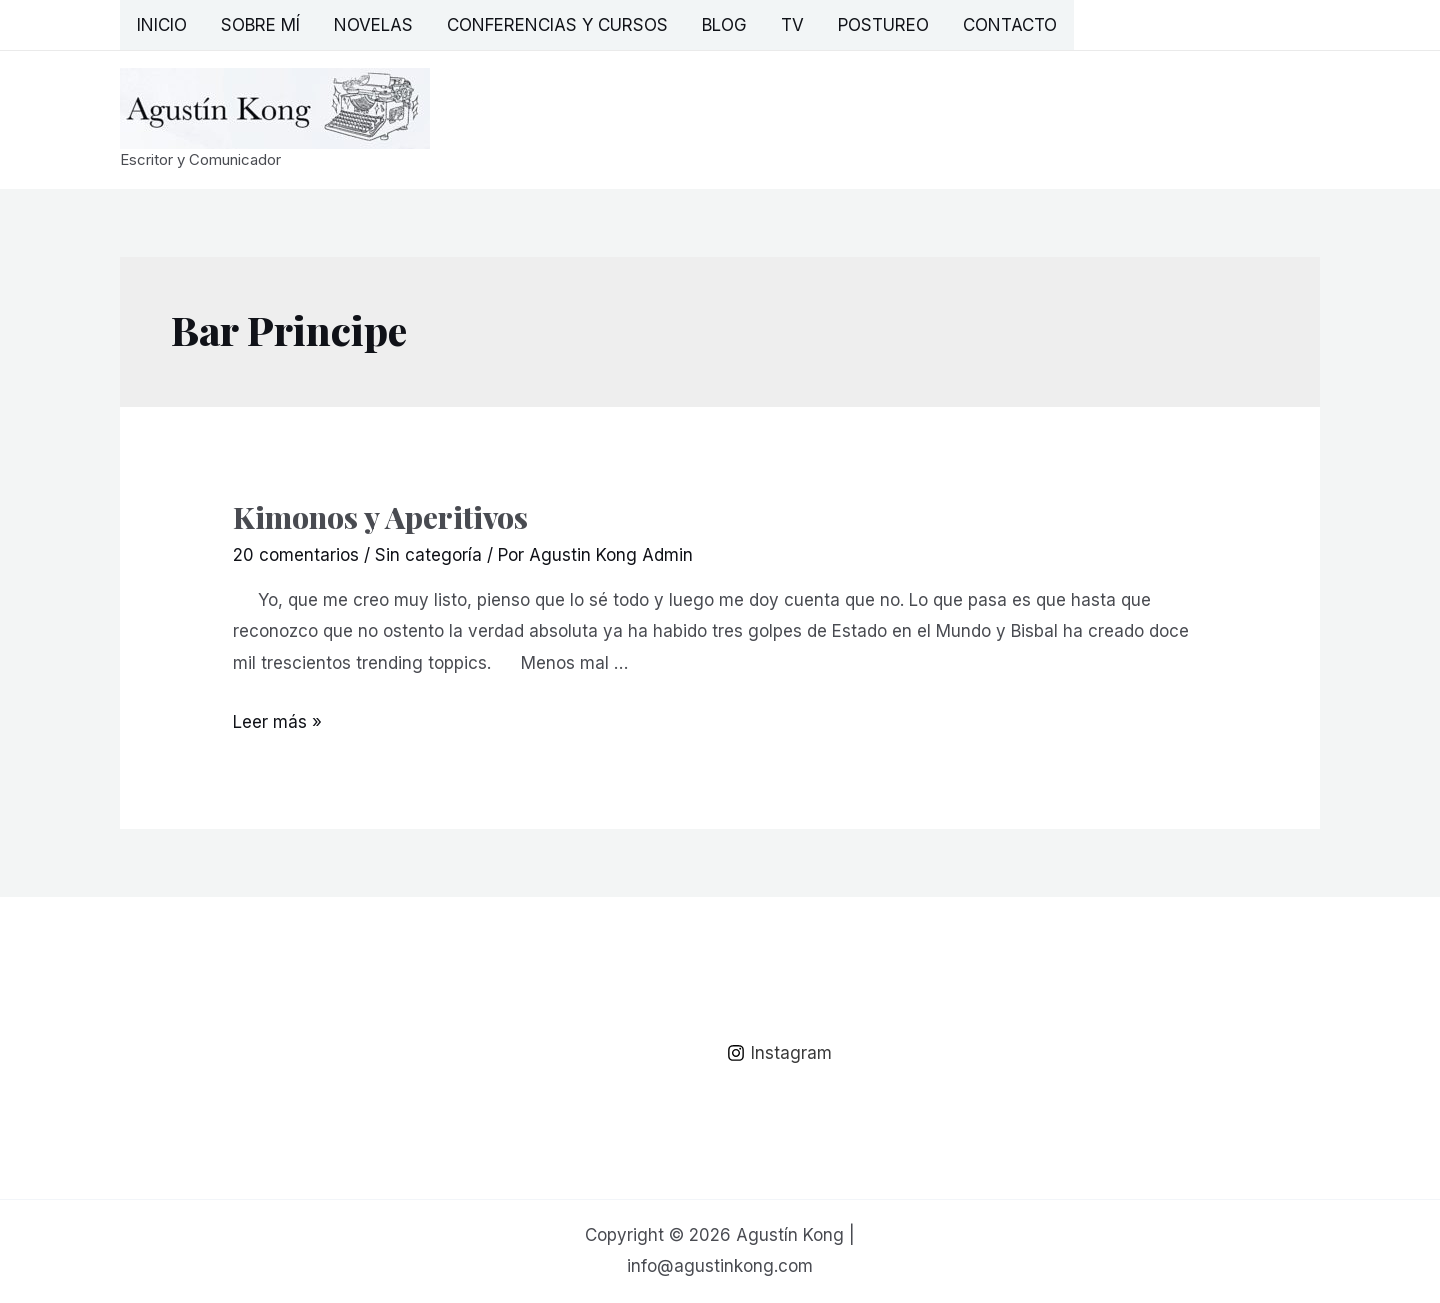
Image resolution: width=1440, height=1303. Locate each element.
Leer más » (277, 722)
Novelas (373, 25)
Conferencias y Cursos (557, 25)
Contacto (1010, 25)
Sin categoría (428, 555)
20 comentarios (296, 555)
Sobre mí (260, 25)
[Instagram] (779, 1053)
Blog (724, 25)
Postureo (883, 25)
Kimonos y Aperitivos (380, 517)
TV (792, 25)
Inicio (162, 25)
